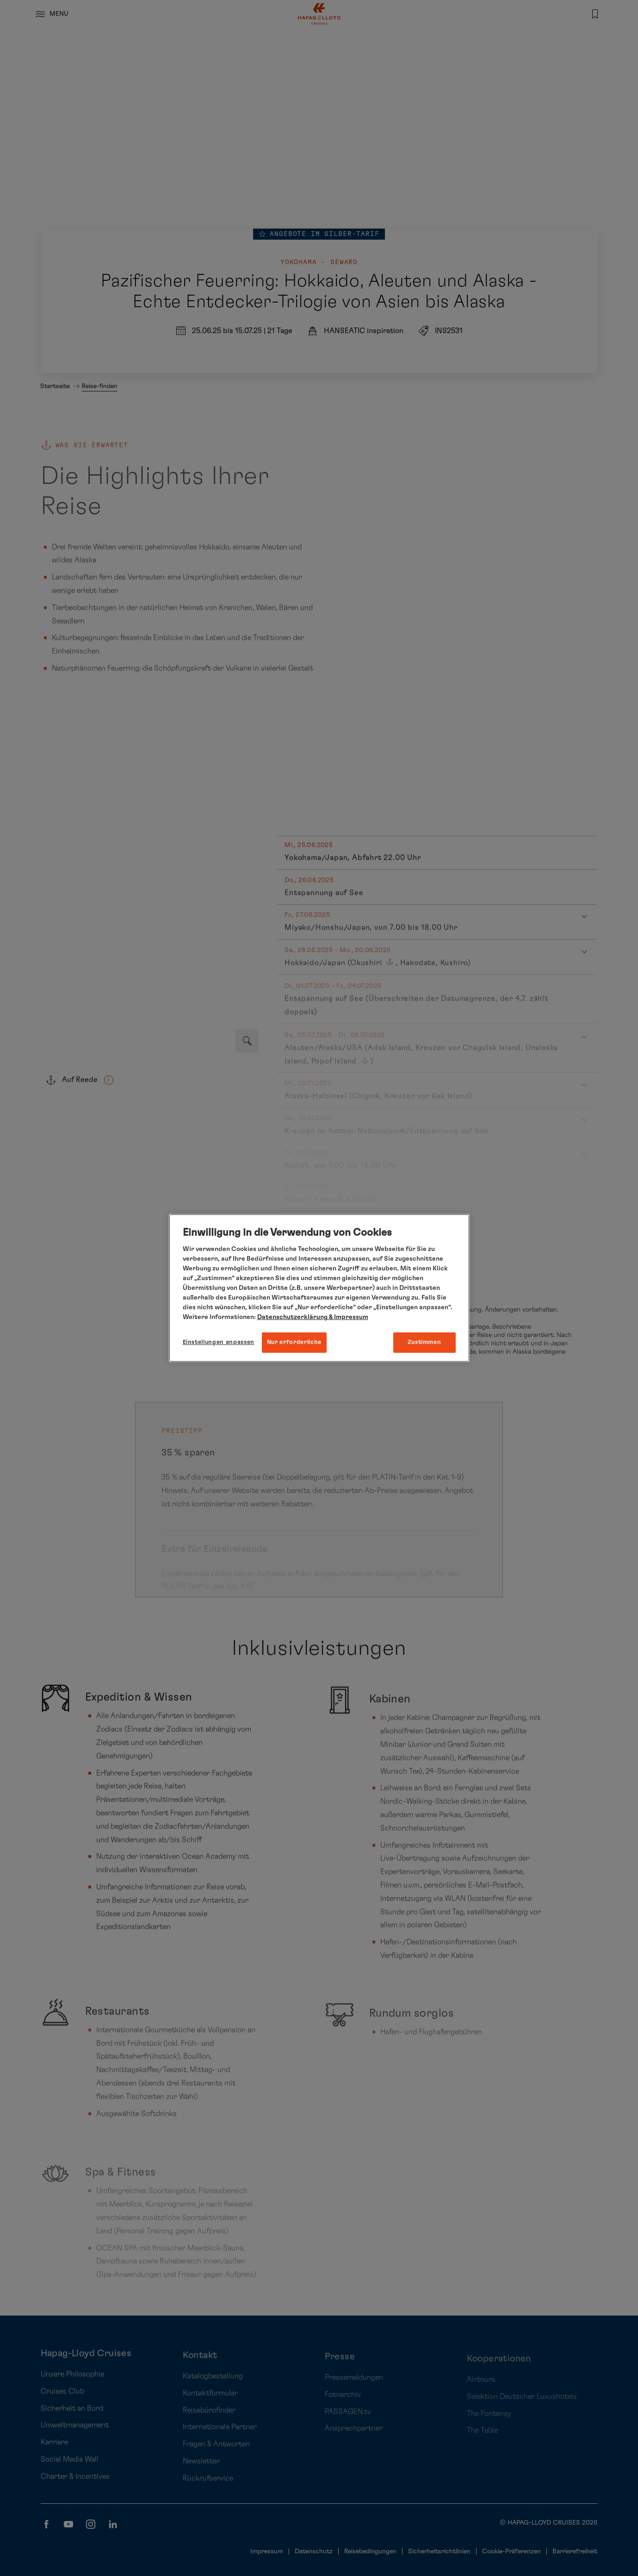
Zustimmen (424, 1342)
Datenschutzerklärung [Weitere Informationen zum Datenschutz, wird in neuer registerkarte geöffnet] (292, 1317)
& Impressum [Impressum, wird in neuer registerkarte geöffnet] (348, 1317)
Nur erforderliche (294, 1342)
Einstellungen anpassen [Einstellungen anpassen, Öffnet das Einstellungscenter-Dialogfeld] (218, 1342)
